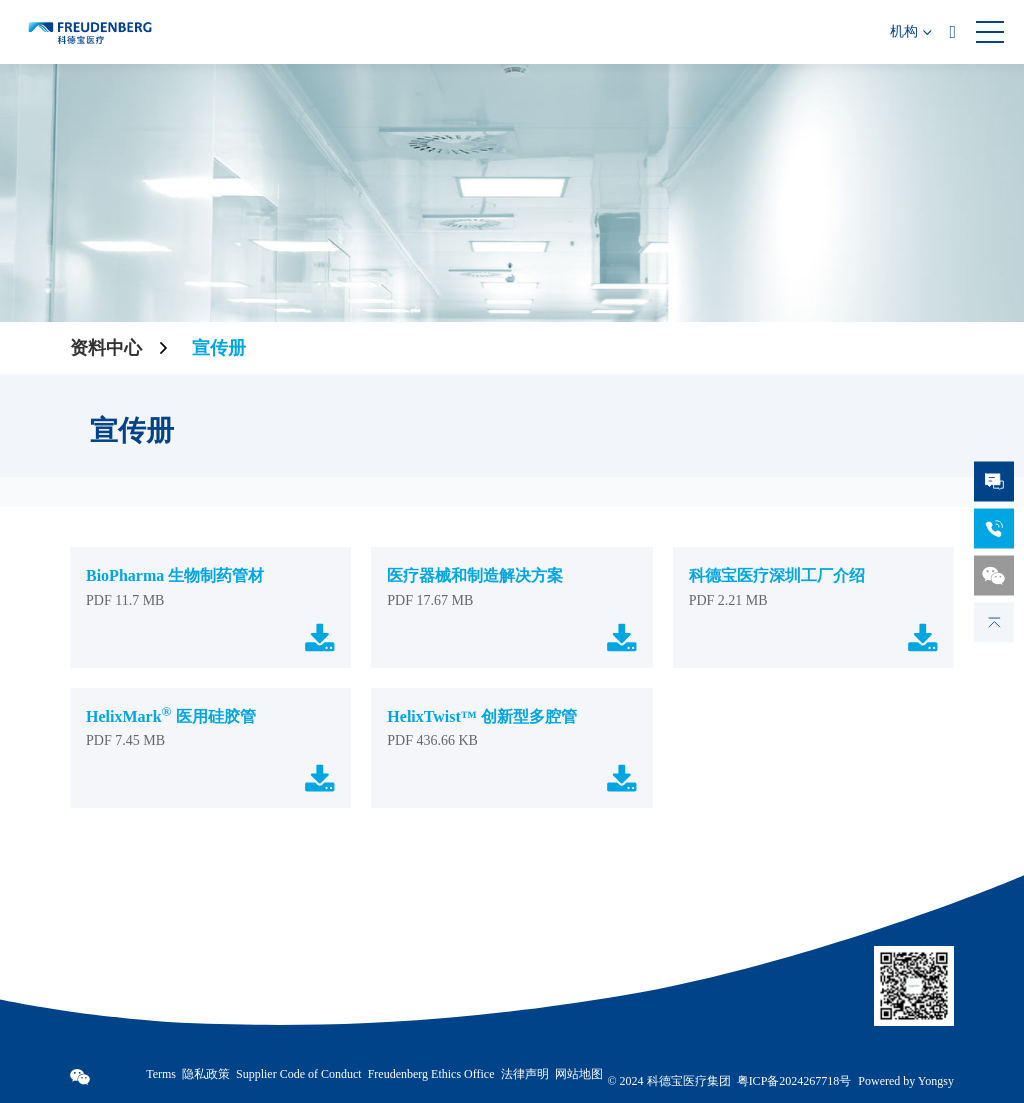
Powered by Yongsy (906, 1081)
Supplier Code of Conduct (299, 1074)
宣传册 (219, 348)
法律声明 (525, 1074)
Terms (161, 1074)
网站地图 (579, 1074)
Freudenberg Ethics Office (431, 1074)
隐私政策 (206, 1074)
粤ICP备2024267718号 (794, 1081)
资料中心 (106, 348)
